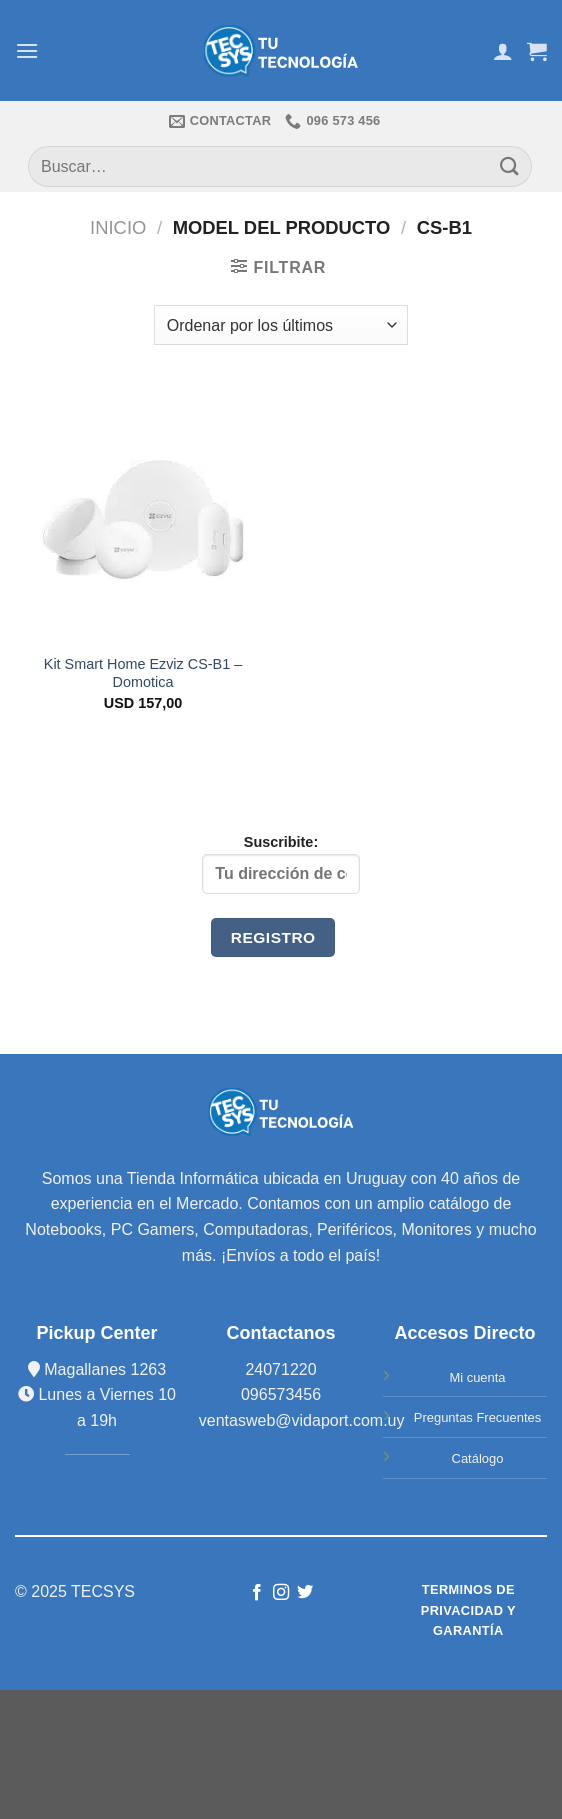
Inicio (118, 227)
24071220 (280, 1369)
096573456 (281, 1394)
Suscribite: (280, 864)
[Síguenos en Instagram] (281, 1593)
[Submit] (510, 166)
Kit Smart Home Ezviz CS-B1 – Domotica (143, 673)
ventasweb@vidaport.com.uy (302, 1420)
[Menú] (27, 50)
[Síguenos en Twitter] (305, 1593)
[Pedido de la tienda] (281, 325)
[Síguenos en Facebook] (256, 1593)
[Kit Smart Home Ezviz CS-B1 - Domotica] (143, 513)
